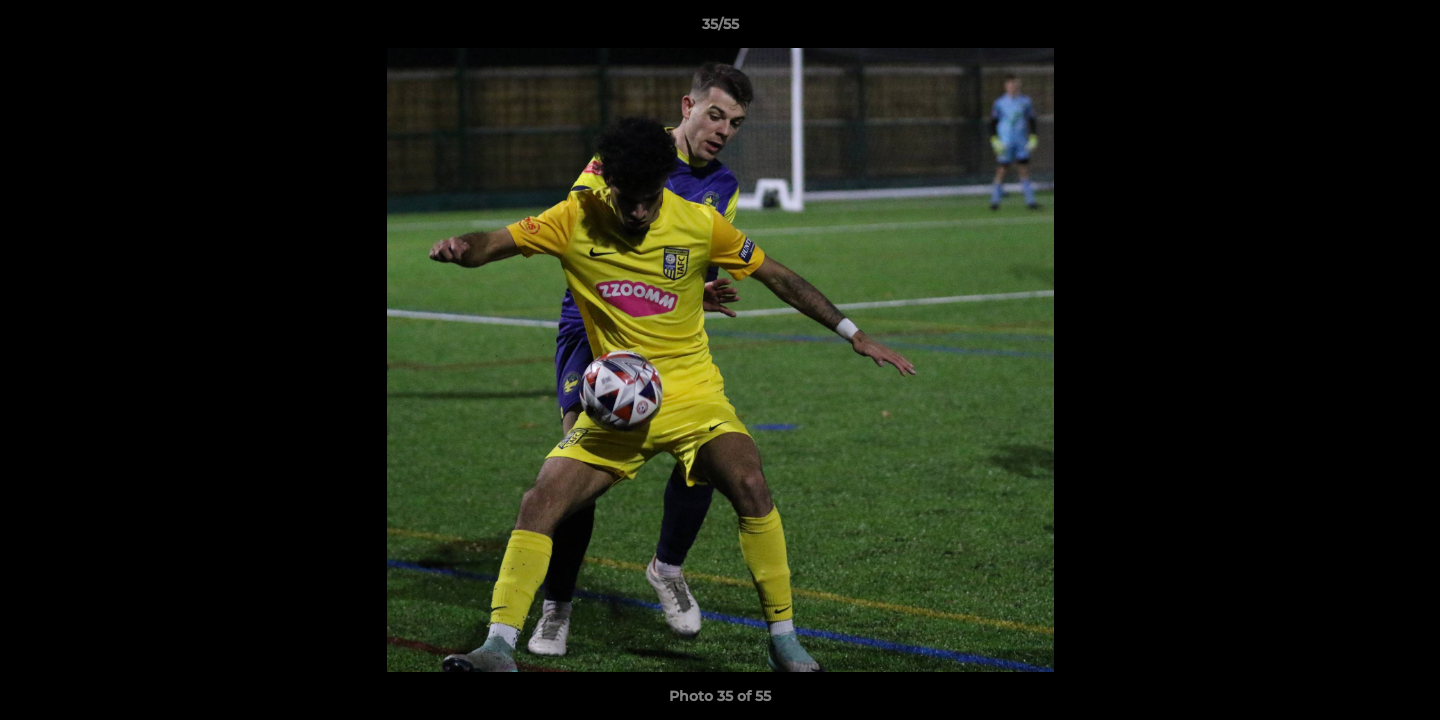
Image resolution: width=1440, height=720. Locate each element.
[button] (1404, 29)
